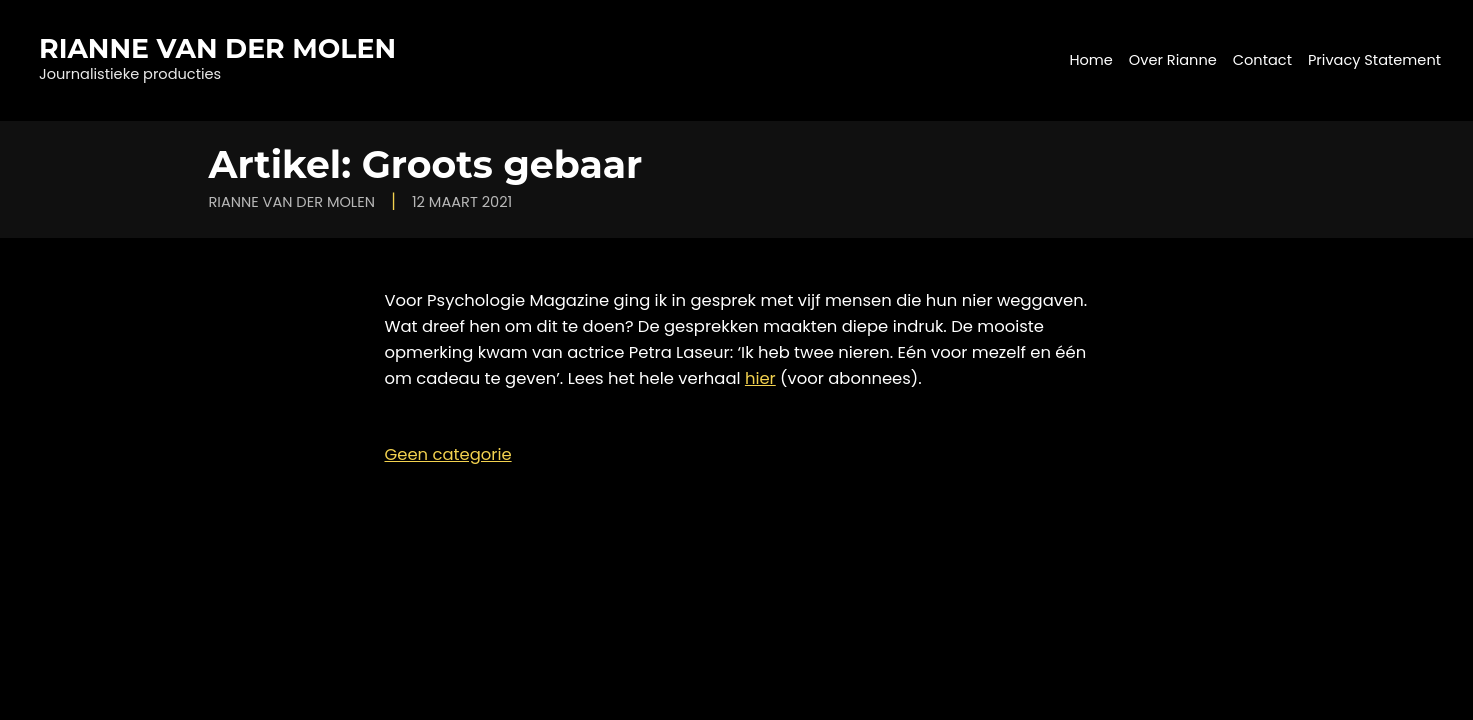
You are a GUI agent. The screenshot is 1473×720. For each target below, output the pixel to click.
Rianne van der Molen (217, 48)
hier (760, 378)
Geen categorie (448, 454)
